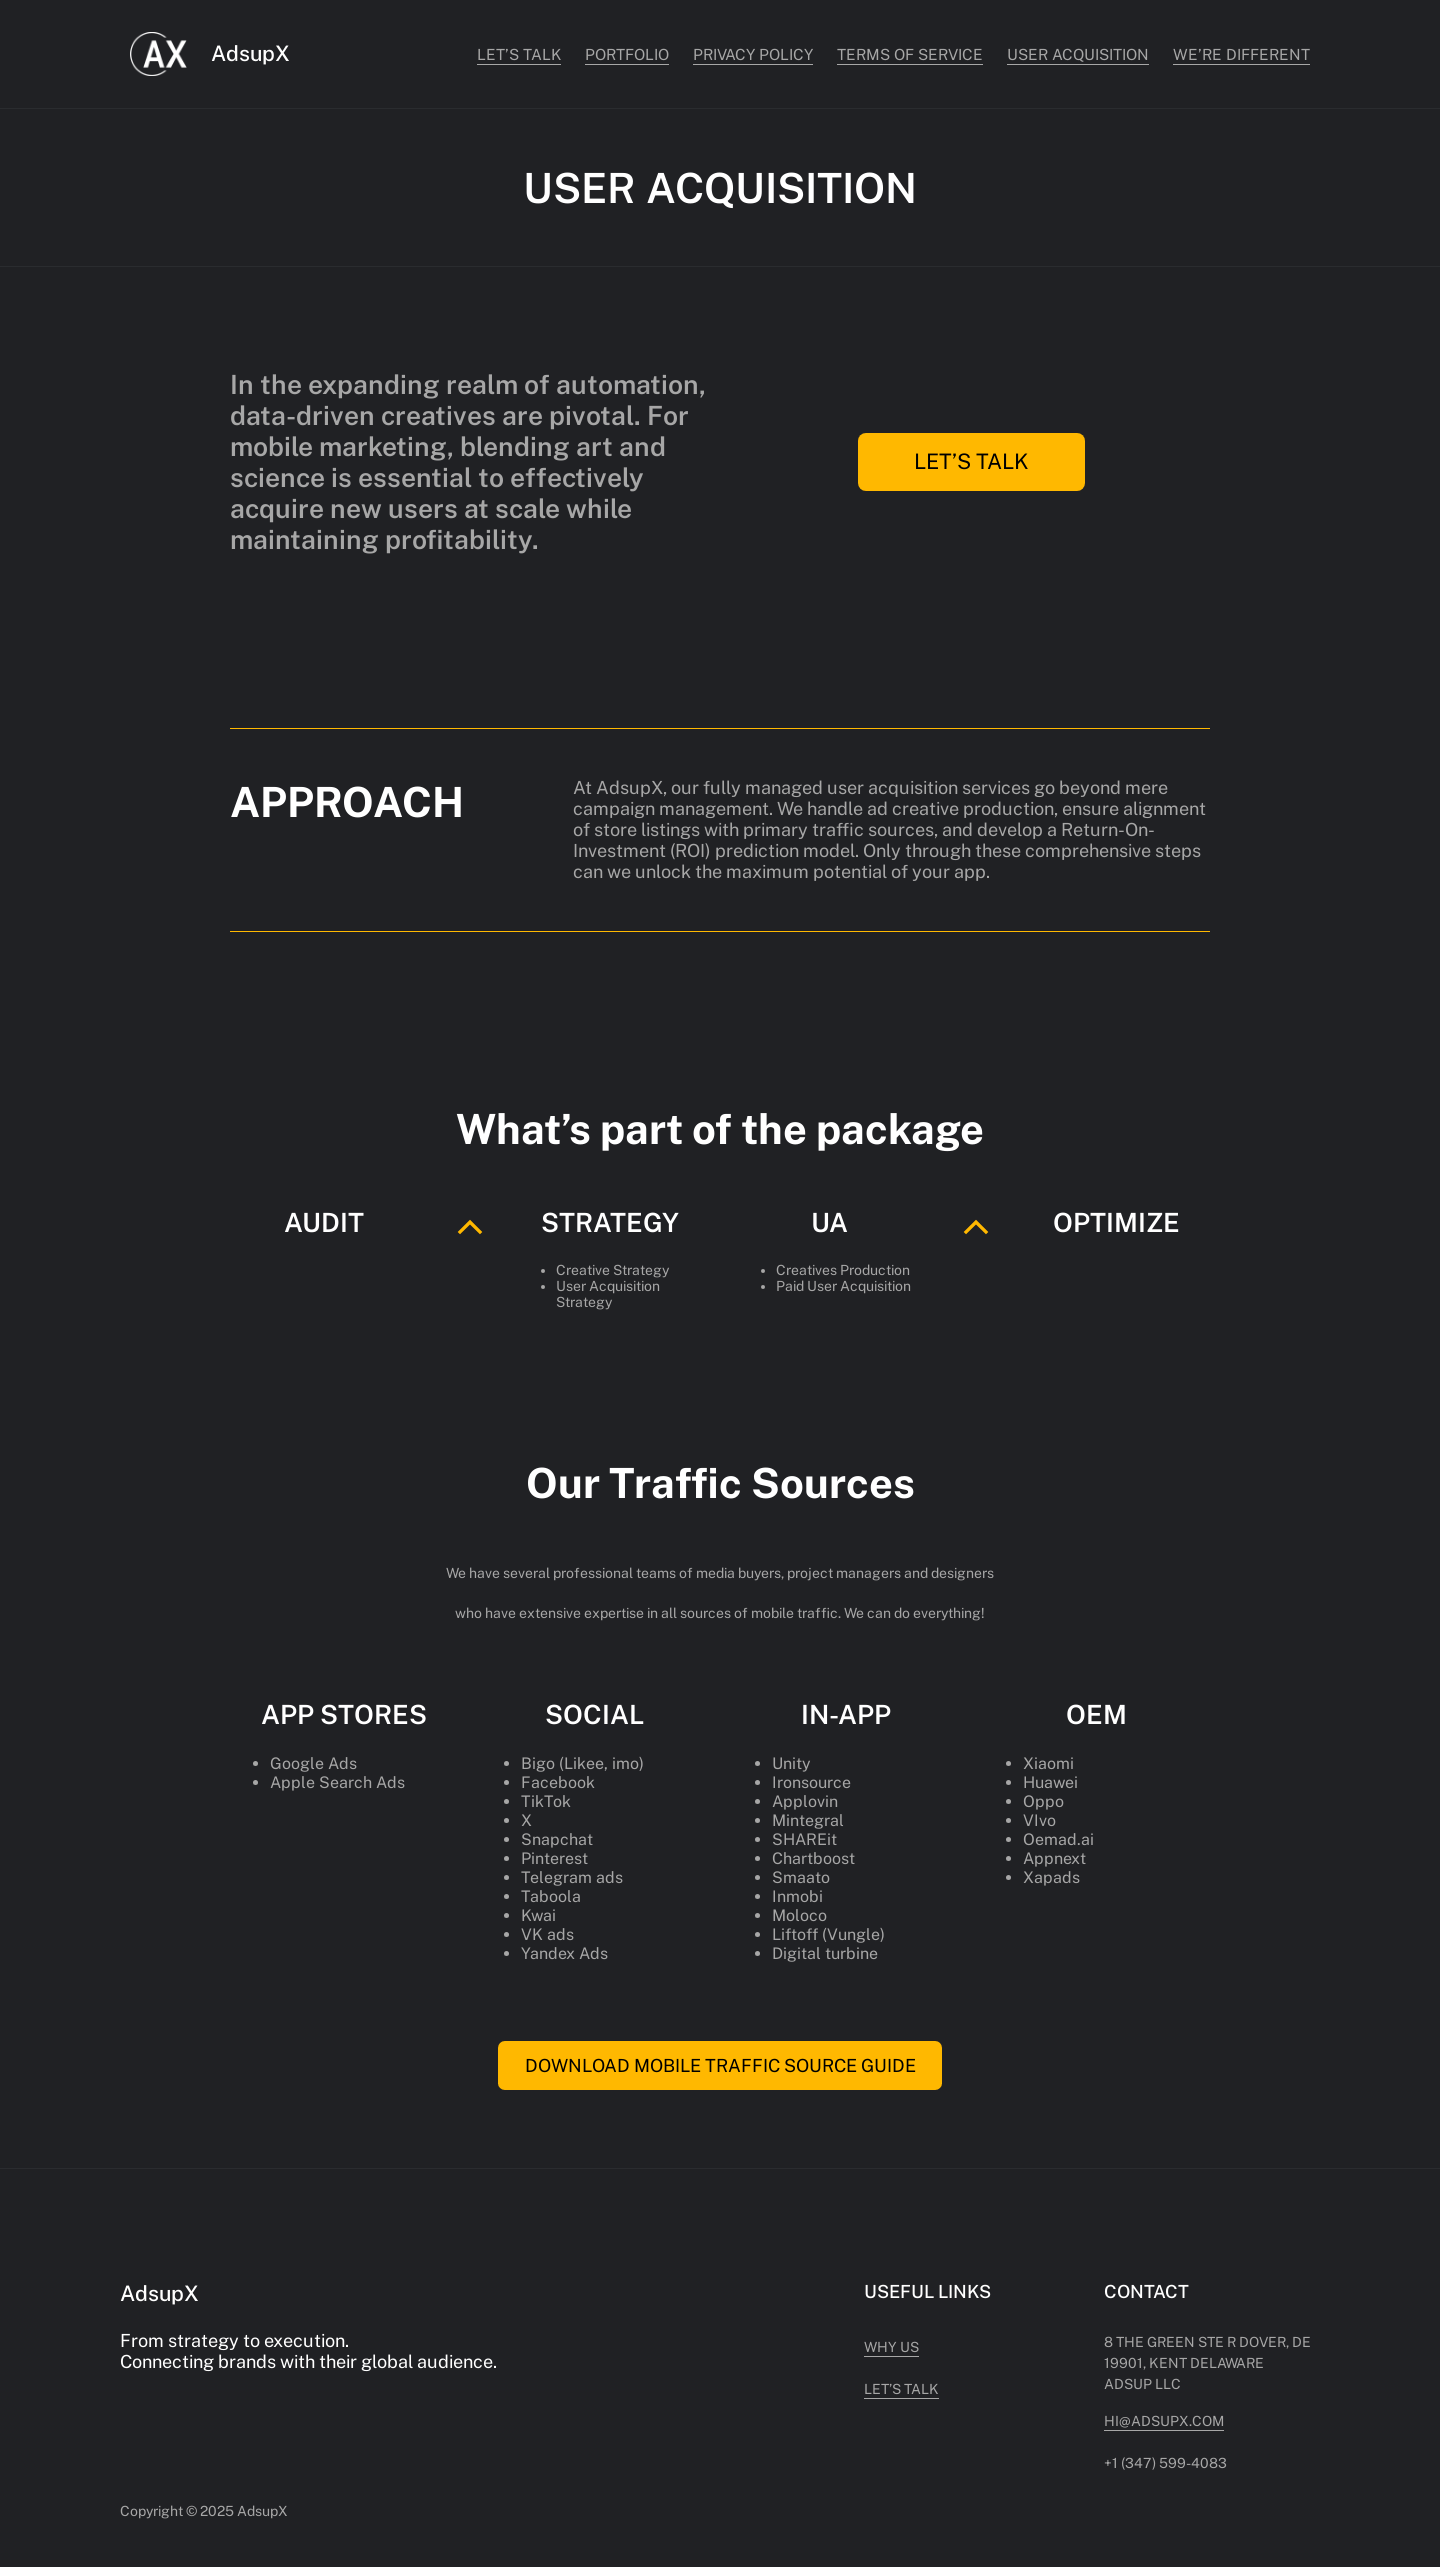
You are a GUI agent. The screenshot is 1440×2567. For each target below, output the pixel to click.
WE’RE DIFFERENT (1241, 54)
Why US (891, 2347)
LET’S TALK (971, 461)
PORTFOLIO (627, 54)
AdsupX (250, 53)
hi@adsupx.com (1164, 2421)
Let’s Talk (519, 54)
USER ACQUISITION (1078, 54)
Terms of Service (910, 54)
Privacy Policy (753, 54)
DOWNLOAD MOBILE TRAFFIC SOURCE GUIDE (720, 2065)
